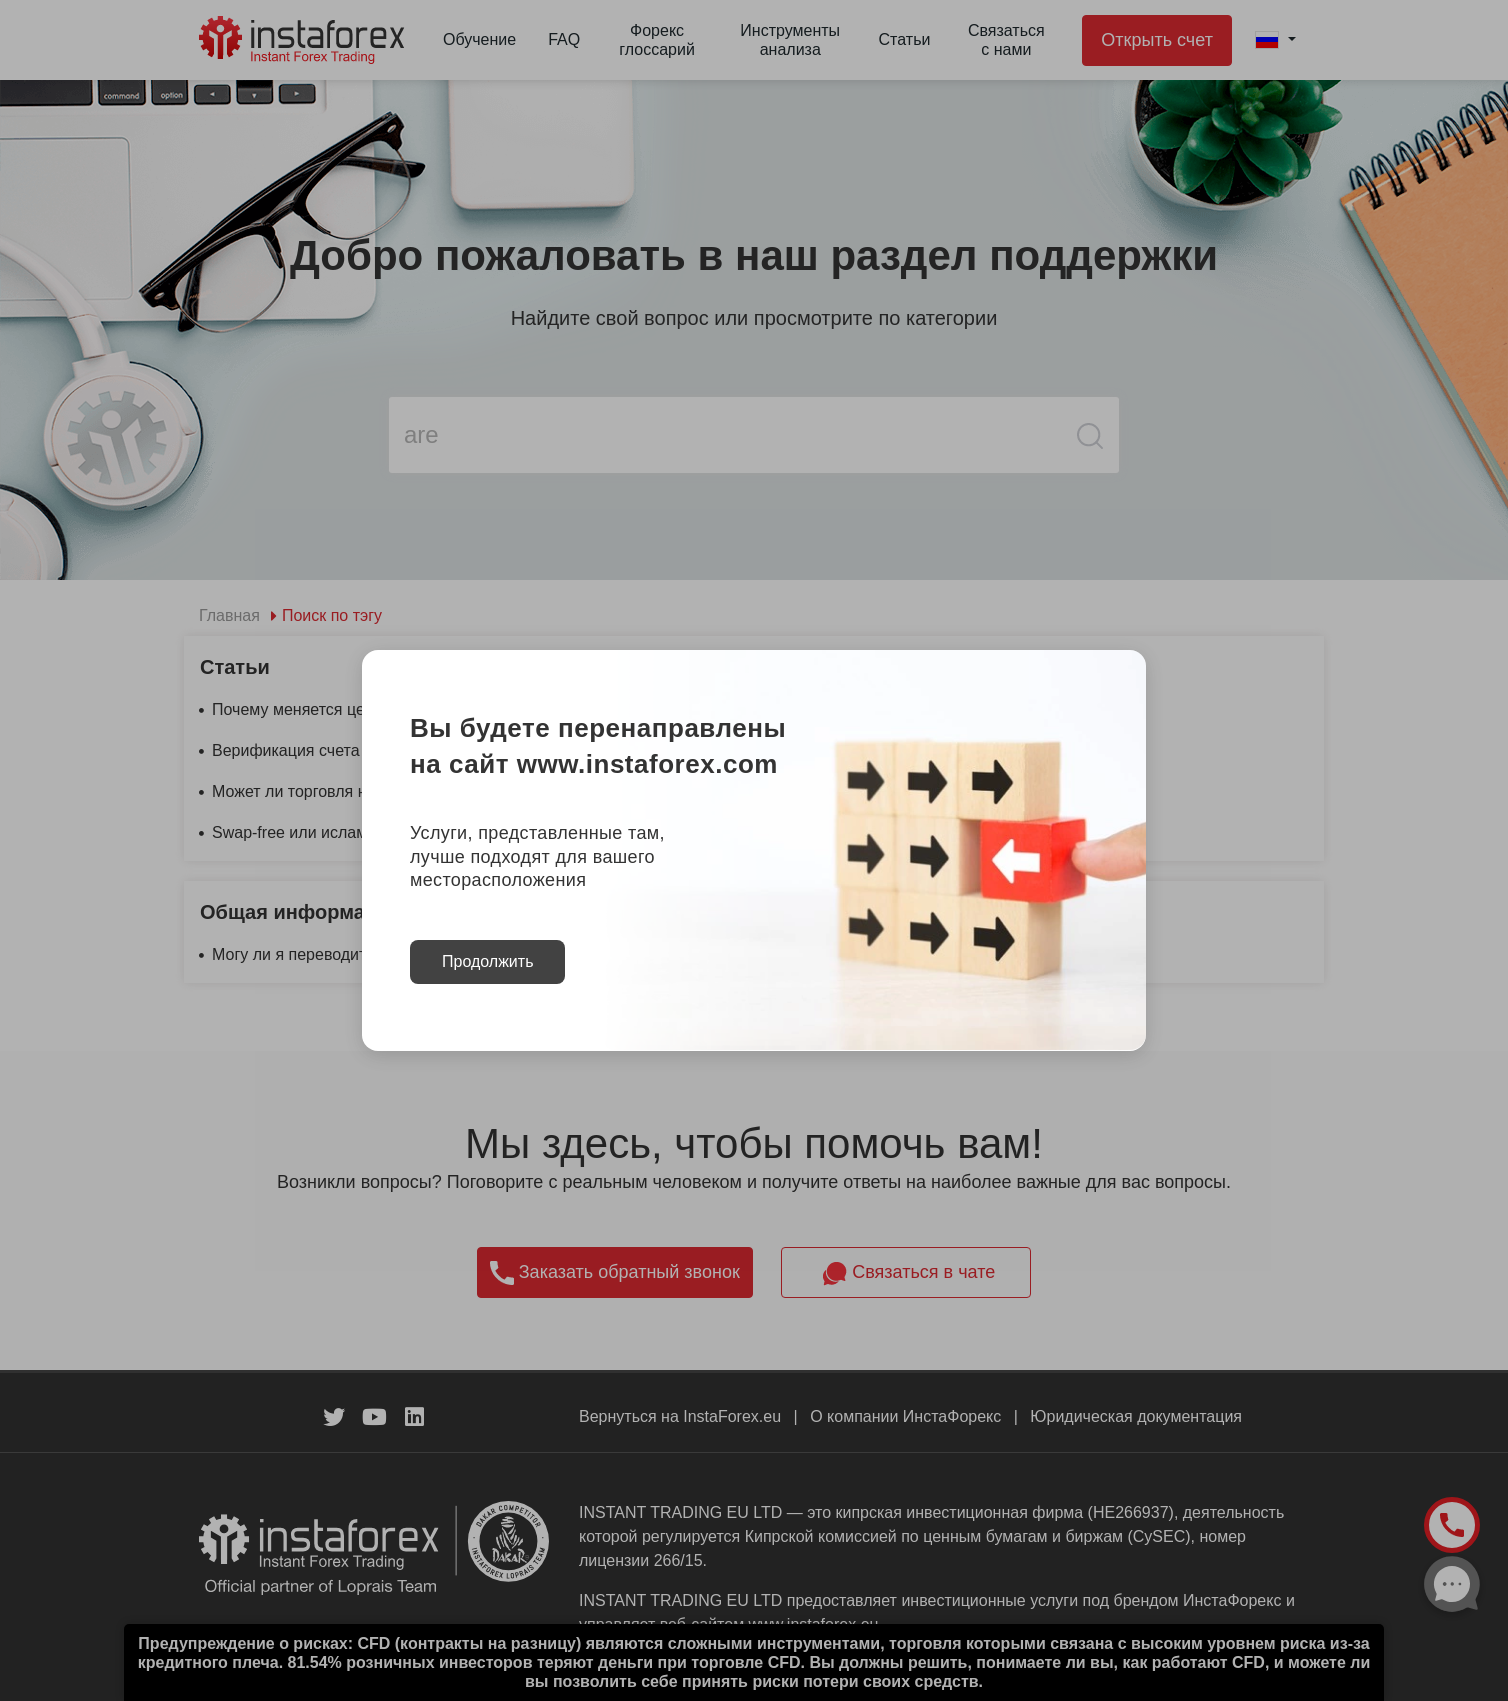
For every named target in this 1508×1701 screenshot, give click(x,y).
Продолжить (487, 961)
